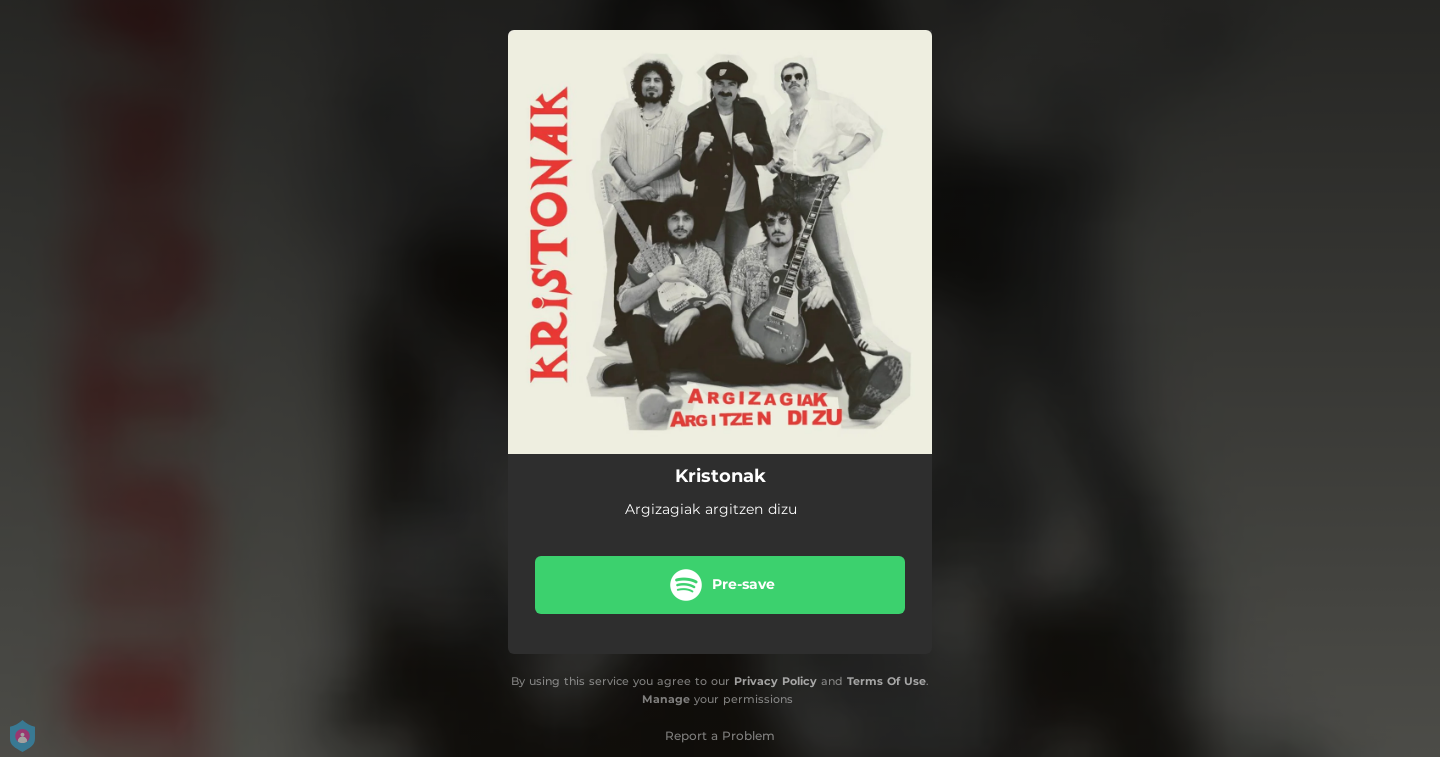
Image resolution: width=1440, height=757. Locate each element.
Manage (666, 700)
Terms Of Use (886, 681)
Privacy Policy (775, 681)
